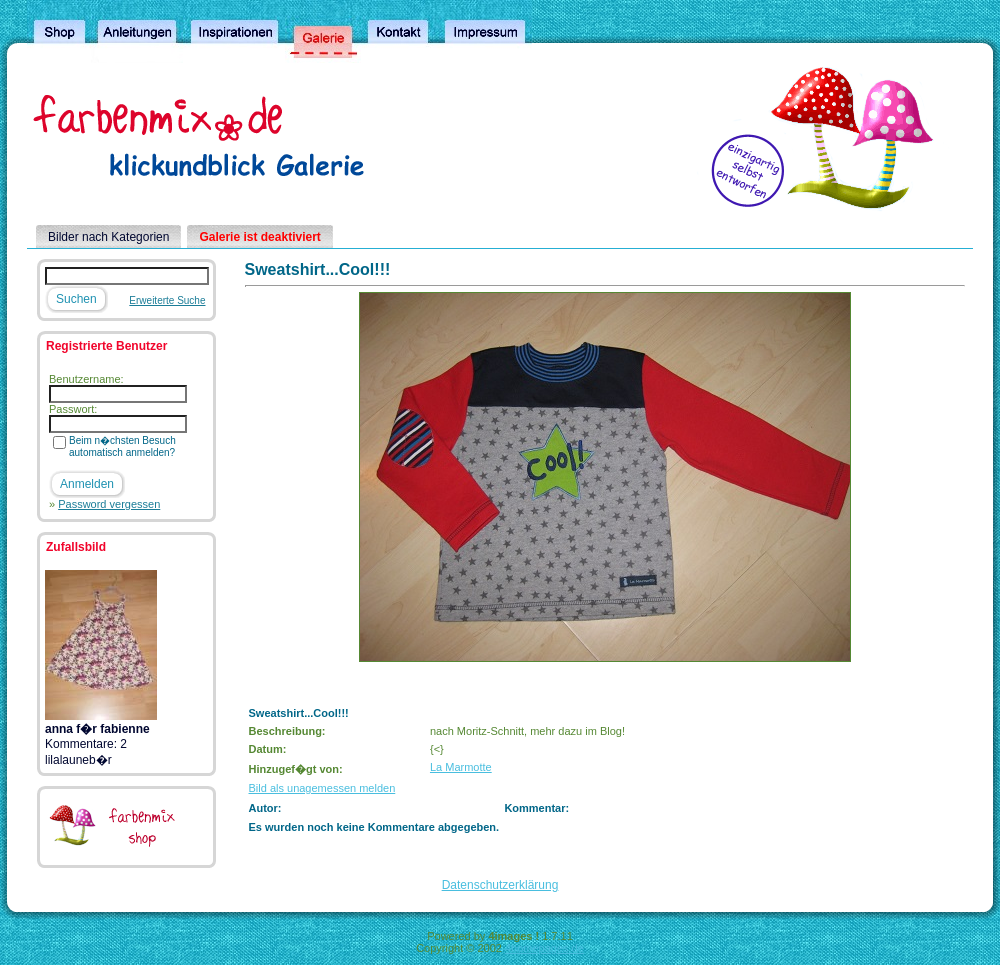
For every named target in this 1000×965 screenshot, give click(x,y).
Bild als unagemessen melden (322, 788)
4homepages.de (544, 948)
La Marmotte (461, 767)
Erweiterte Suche (167, 300)
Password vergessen (109, 504)
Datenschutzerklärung (500, 885)
